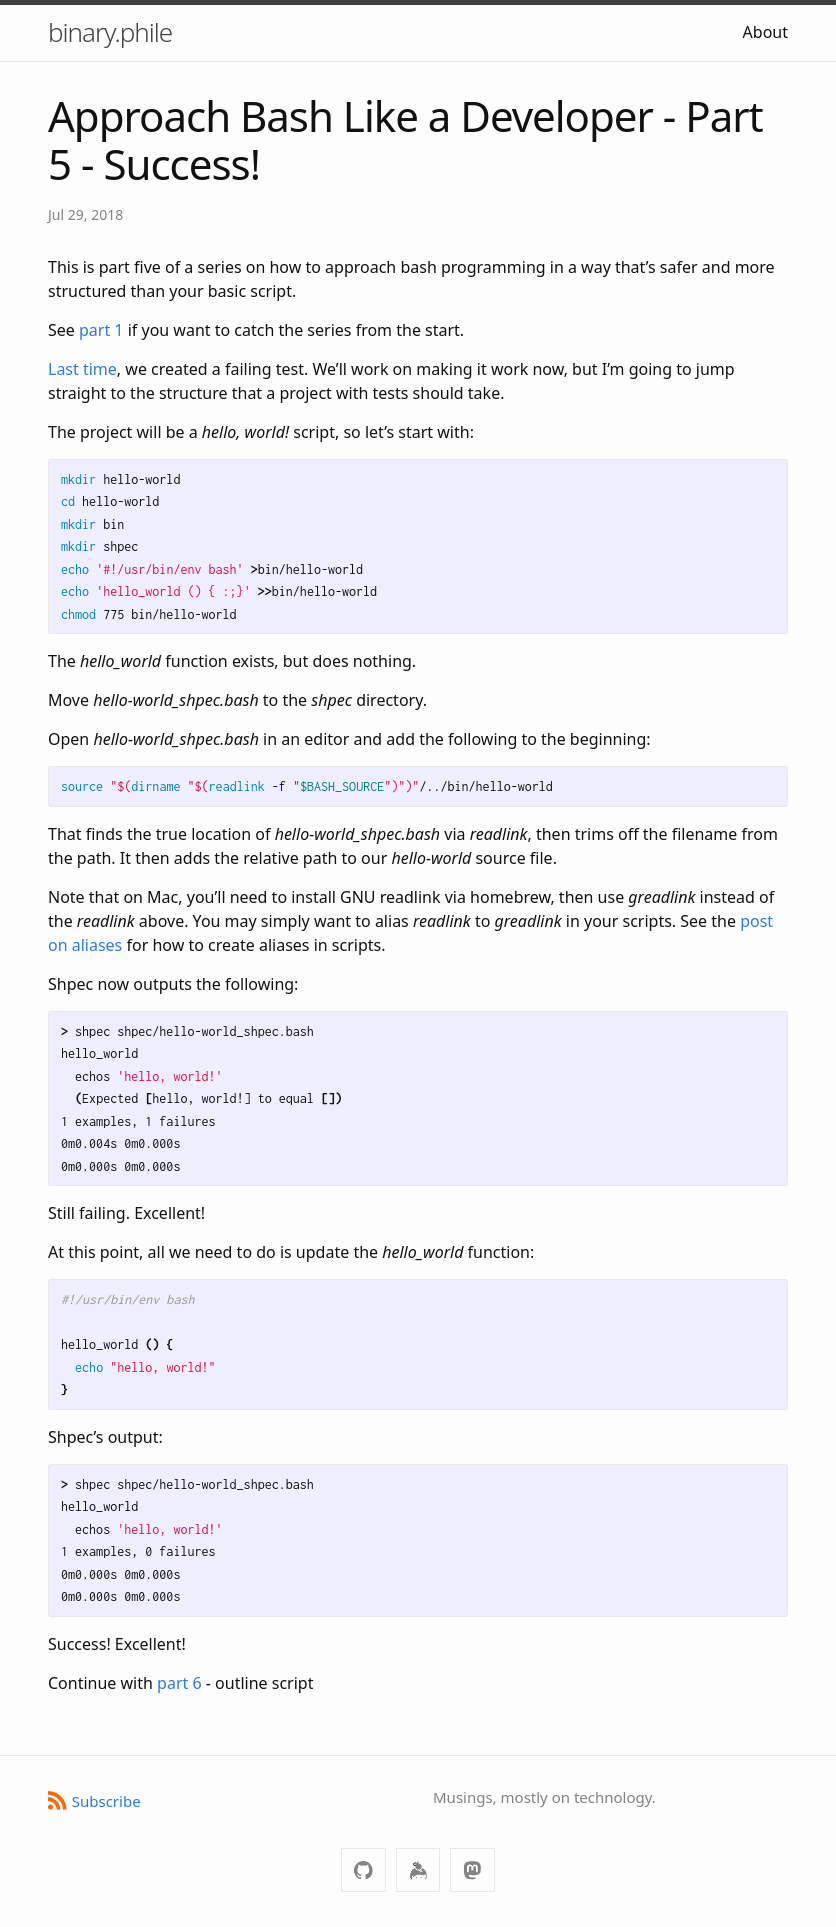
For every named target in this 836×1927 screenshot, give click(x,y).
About (765, 32)
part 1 (101, 330)
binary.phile (110, 32)
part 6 (179, 1683)
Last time (82, 369)
